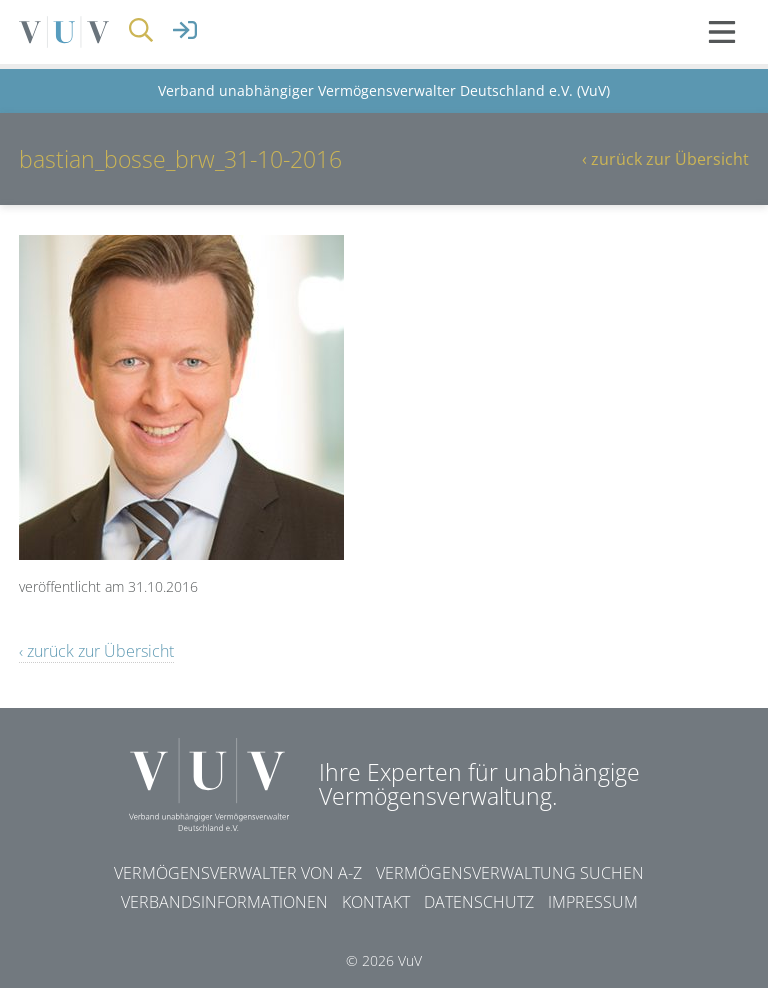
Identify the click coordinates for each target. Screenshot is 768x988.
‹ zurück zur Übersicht (665, 159)
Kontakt (376, 902)
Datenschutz (479, 902)
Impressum (593, 902)
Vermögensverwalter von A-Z (238, 873)
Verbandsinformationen (224, 902)
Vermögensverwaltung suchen (510, 873)
